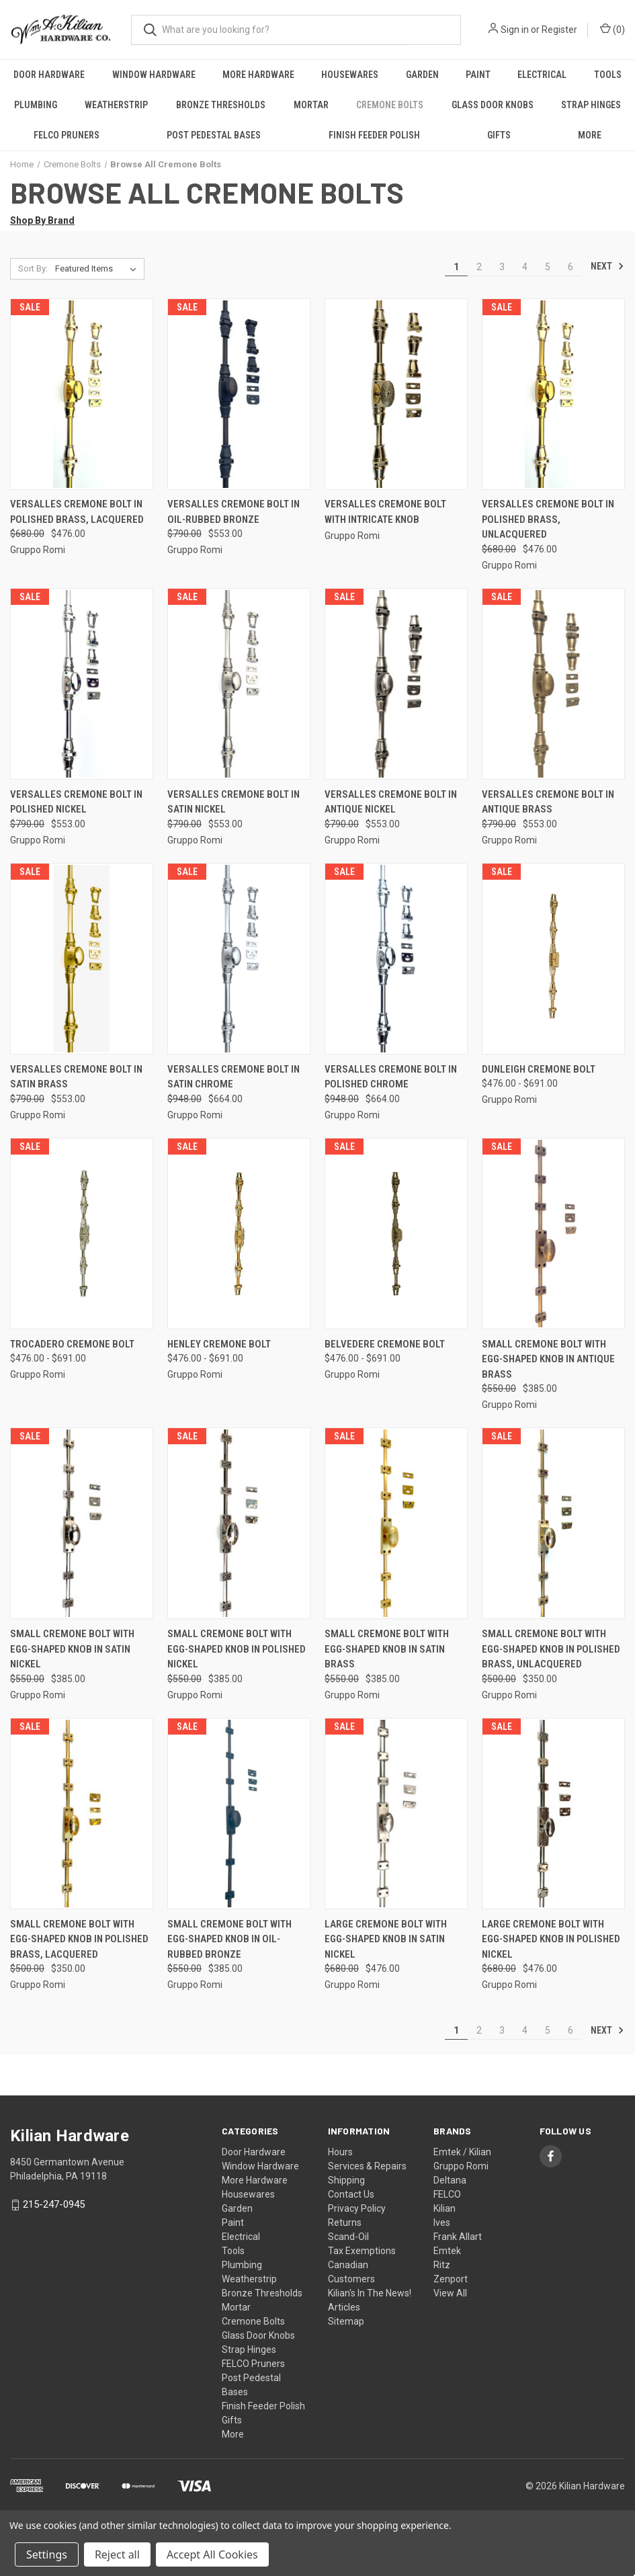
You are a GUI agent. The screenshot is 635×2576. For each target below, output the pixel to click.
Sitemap (346, 2321)
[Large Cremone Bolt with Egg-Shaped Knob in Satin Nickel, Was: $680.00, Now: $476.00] (396, 1813)
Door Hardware (49, 74)
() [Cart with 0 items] (612, 29)
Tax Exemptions (362, 2250)
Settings (46, 2554)
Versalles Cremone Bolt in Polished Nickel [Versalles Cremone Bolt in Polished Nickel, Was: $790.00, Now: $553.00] (76, 802)
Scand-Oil (348, 2236)
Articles (344, 2307)
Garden (422, 74)
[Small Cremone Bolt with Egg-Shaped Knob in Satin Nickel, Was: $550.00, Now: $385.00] (82, 1523)
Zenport (450, 2279)
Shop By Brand (42, 220)
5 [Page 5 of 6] (547, 266)
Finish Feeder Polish (374, 135)
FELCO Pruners (66, 135)
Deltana (449, 2180)
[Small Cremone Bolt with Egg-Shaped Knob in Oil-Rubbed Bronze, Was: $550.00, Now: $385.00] (239, 1813)
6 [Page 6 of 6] (570, 266)
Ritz (441, 2264)
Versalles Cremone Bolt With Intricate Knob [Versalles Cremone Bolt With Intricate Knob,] (385, 512)
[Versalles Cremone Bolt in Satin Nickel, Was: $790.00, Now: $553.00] (239, 684)
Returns (345, 2222)
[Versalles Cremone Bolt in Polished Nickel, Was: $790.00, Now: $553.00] (82, 684)
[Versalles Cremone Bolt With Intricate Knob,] (396, 394)
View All (450, 2293)
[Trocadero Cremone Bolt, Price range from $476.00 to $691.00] (82, 1233)
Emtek (447, 2250)
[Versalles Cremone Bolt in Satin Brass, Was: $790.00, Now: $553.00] (82, 959)
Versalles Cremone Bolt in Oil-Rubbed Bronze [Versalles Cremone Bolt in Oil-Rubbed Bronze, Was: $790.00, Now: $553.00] (233, 512)
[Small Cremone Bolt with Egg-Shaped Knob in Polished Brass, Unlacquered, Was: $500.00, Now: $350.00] (553, 1523)
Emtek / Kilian (462, 2152)
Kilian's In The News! (369, 2293)
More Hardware (258, 74)
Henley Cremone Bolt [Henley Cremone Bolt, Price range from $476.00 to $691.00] (219, 1344)
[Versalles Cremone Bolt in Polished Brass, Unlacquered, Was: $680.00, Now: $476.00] (553, 394)
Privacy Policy (357, 2208)
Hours (340, 2152)
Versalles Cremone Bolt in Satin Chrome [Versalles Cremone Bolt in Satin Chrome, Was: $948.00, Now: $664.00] (233, 1077)
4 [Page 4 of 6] (524, 266)
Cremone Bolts (389, 104)
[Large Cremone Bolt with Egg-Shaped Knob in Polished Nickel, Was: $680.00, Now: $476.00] (553, 1813)
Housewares (349, 74)
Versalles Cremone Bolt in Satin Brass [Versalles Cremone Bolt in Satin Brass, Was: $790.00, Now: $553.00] (76, 1077)
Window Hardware (154, 74)
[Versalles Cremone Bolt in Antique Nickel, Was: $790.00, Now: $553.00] (396, 684)
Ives (441, 2222)
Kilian (444, 2208)
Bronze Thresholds (220, 104)
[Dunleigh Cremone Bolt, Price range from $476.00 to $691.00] (553, 959)
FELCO (447, 2194)
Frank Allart (457, 2236)
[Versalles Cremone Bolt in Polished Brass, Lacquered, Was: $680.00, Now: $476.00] (82, 394)
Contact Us (351, 2194)
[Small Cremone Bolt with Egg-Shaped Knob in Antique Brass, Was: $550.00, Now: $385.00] (553, 1233)
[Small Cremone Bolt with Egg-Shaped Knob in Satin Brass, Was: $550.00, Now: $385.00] (396, 1523)
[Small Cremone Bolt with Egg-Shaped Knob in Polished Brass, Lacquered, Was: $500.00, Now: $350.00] (82, 1813)
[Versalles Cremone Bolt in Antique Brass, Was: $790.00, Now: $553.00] (553, 684)
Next (607, 266)
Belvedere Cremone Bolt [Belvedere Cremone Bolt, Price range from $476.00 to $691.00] (385, 1344)
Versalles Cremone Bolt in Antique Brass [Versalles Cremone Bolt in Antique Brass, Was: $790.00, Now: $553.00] (548, 802)
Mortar (311, 104)
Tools (608, 74)
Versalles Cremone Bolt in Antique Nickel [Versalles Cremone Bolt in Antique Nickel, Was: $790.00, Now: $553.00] (391, 802)
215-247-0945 (54, 2204)
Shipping (346, 2180)
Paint (478, 74)
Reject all (117, 2554)
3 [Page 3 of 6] (502, 266)
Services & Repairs (367, 2166)
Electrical (541, 74)
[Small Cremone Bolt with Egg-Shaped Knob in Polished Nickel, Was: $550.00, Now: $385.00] (239, 1523)
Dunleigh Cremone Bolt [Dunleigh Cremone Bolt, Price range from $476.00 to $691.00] (538, 1069)
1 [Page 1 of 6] (456, 266)
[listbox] (98, 269)
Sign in (515, 29)
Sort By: (33, 268)
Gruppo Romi (461, 2166)
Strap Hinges (249, 2349)
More (233, 2434)
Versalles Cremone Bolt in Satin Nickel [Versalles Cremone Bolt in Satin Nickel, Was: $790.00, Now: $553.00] (233, 802)
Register (559, 29)
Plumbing (35, 104)
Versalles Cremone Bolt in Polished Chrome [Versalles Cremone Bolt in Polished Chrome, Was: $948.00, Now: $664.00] (391, 1077)
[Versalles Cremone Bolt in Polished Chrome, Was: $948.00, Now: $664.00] (396, 959)
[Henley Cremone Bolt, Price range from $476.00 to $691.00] (239, 1233)
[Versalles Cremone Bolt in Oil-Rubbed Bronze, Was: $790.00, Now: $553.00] (239, 394)
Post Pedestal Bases (214, 135)
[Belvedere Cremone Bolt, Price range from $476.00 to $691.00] (396, 1233)
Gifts (499, 135)
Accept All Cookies (212, 2554)
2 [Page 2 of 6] (479, 266)
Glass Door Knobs (493, 104)
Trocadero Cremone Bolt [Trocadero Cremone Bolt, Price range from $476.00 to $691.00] (72, 1344)
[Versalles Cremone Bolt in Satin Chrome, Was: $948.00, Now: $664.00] (239, 959)
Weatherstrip (116, 104)
